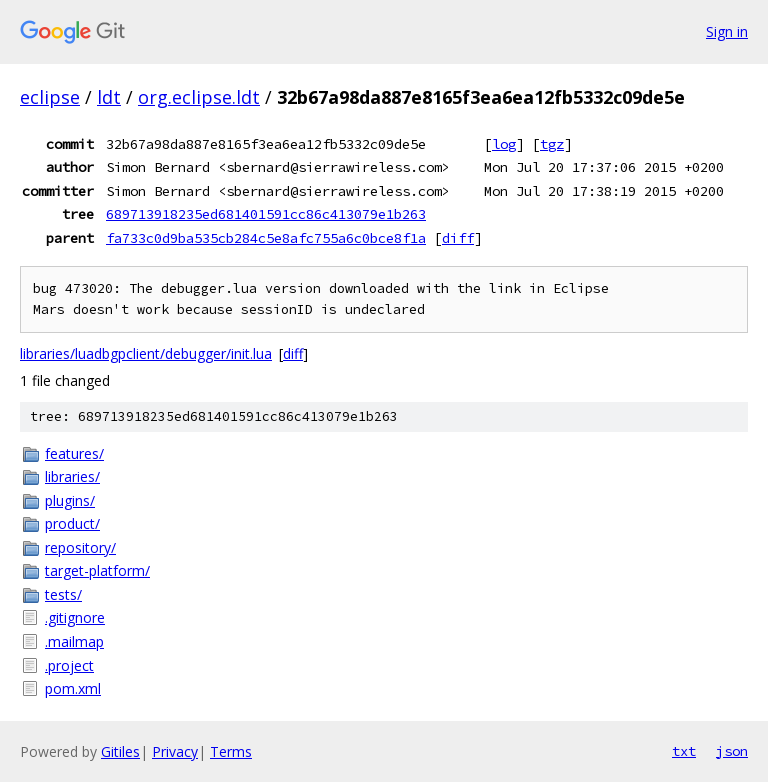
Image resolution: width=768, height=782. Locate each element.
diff (458, 238)
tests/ (63, 594)
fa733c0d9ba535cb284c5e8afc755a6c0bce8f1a (266, 238)
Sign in (727, 31)
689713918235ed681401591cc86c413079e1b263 (266, 214)
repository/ (80, 547)
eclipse (50, 97)
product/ (72, 523)
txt (684, 751)
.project (69, 665)
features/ (74, 453)
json (732, 751)
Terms (231, 751)
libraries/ (72, 476)
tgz (552, 144)
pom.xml (73, 688)
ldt (109, 97)
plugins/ (70, 500)
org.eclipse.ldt (199, 97)
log (504, 144)
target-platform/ (97, 570)
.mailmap (74, 641)
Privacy (175, 751)
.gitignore (75, 617)
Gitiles (120, 751)
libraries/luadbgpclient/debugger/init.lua (146, 353)
